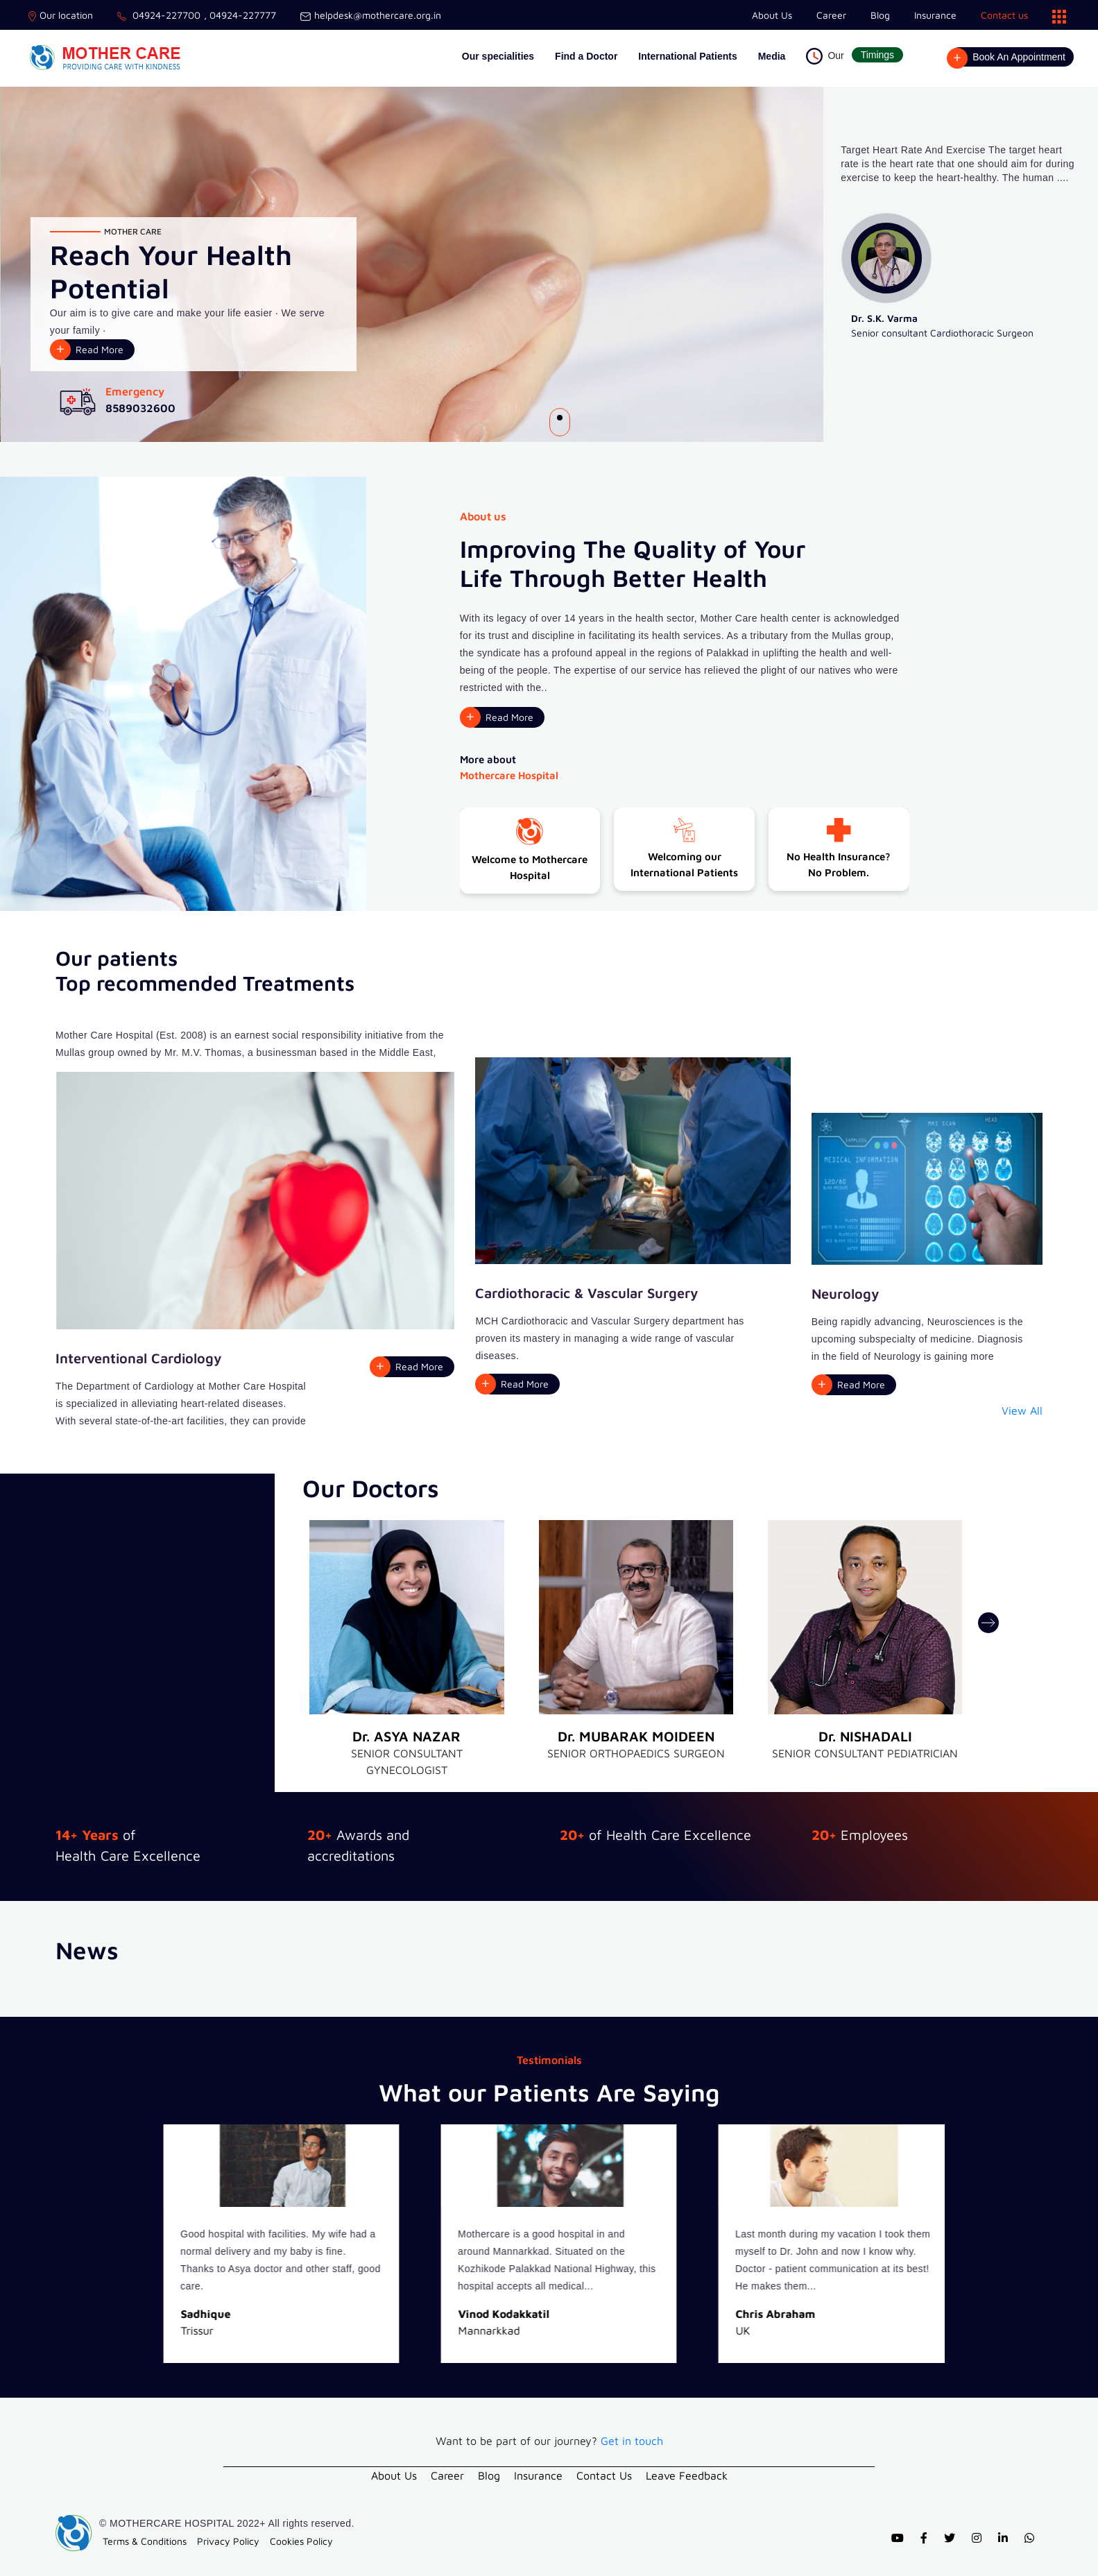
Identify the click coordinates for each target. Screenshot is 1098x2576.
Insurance (935, 15)
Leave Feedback (687, 2475)
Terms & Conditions (145, 2541)
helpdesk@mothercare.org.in (370, 15)
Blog (880, 15)
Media (772, 56)
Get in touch (632, 2440)
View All (1022, 1410)
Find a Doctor (586, 56)
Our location (60, 15)
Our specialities (498, 56)
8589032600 (140, 408)
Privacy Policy (228, 2541)
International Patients (687, 56)
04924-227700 (158, 15)
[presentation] (988, 1622)
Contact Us (604, 2475)
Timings (878, 54)
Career (831, 15)
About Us (772, 15)
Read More (99, 349)
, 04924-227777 (240, 15)
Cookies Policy (301, 2541)
